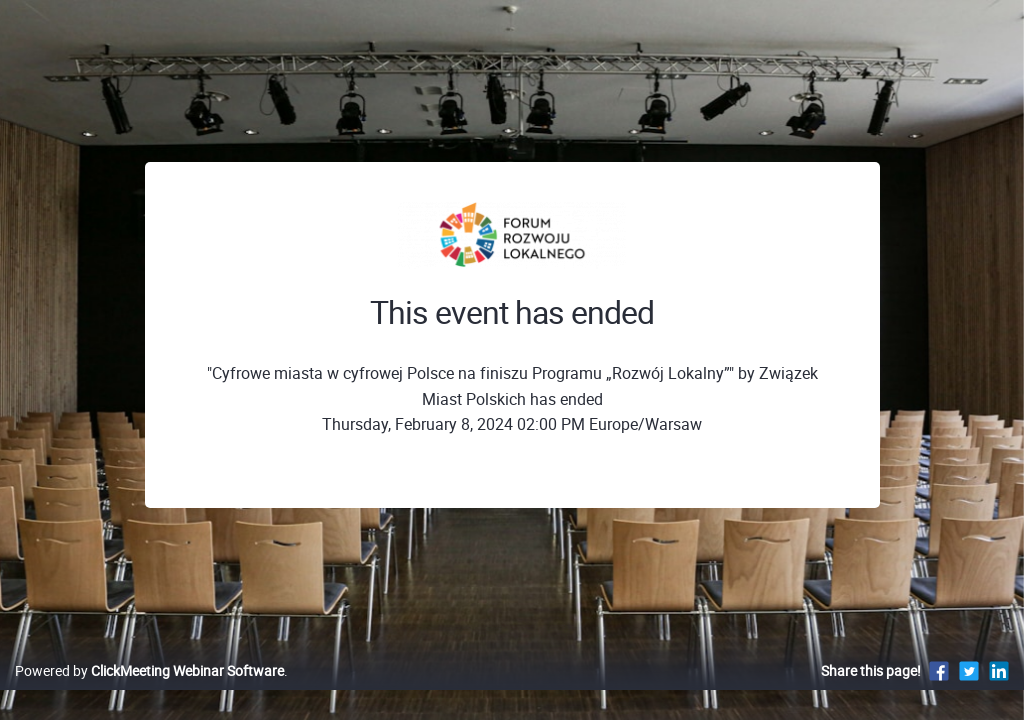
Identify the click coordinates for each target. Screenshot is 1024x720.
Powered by (149, 691)
